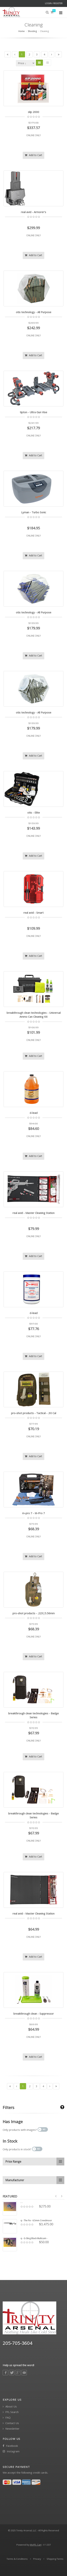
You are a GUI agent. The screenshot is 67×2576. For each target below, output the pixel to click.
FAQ (7, 2417)
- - (22, 2202)
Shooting (32, 31)
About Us (10, 2406)
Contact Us (11, 2423)
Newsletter (11, 2428)
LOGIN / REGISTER (54, 3)
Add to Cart (33, 155)
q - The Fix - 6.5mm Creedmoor (36, 2220)
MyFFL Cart (35, 2544)
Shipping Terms (55, 2558)
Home (21, 31)
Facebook (10, 2445)
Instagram (11, 2451)
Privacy (37, 2558)
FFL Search (11, 2412)
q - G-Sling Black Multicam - (34, 2238)
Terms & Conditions (17, 2558)
